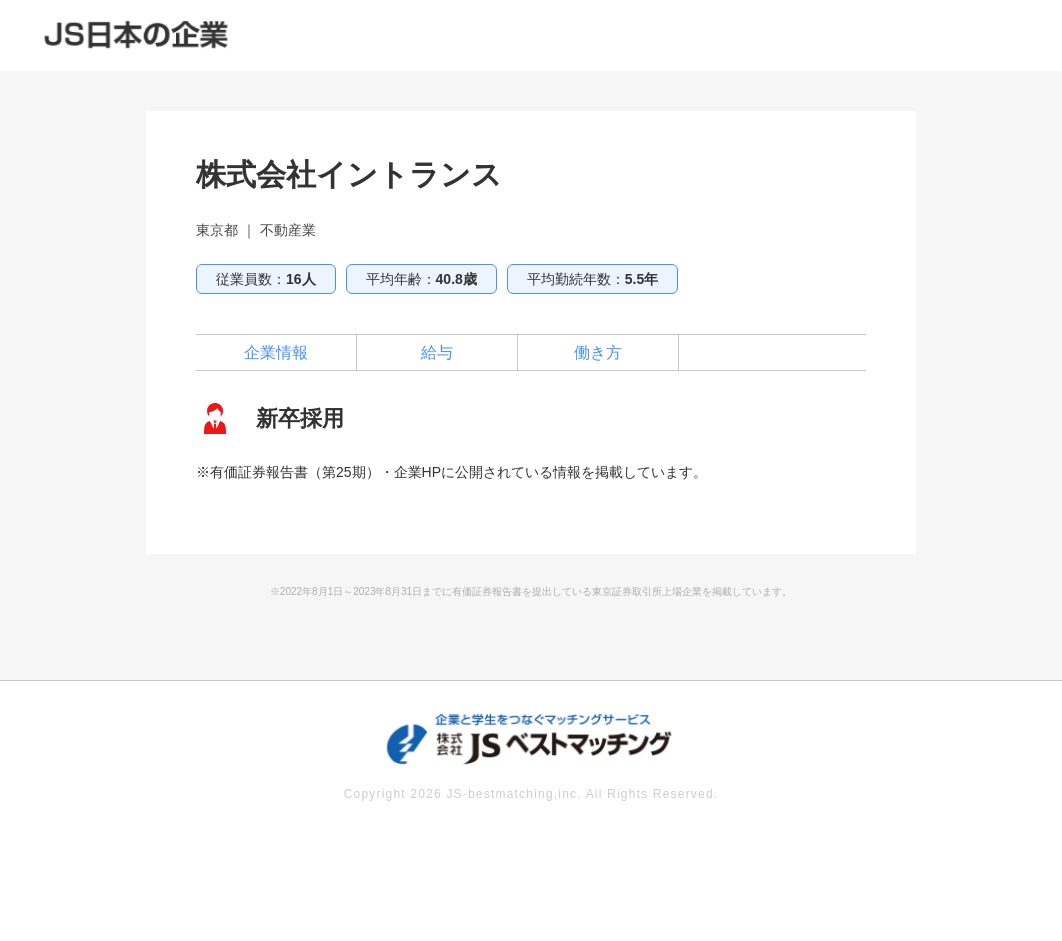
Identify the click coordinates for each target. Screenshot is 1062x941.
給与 (437, 352)
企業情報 (276, 352)
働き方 (598, 352)
